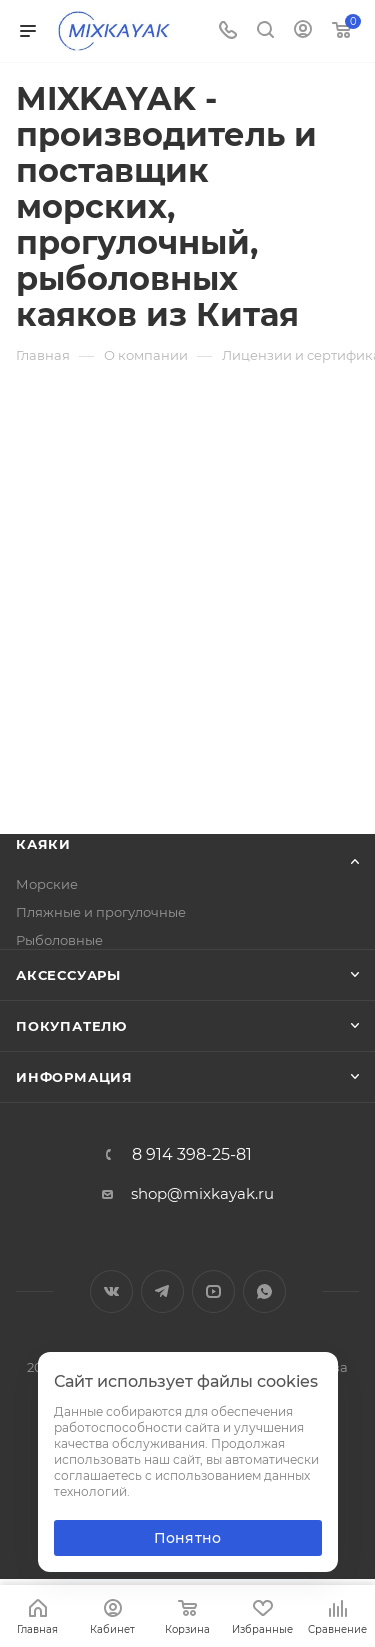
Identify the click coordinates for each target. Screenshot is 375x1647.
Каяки (43, 844)
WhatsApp (264, 1291)
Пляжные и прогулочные (101, 912)
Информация (74, 1077)
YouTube (213, 1291)
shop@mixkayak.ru (202, 1193)
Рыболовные (59, 940)
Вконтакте (111, 1291)
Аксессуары (68, 975)
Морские (47, 884)
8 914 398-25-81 (192, 1155)
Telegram (162, 1291)
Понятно (187, 1538)
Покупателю (71, 1026)
